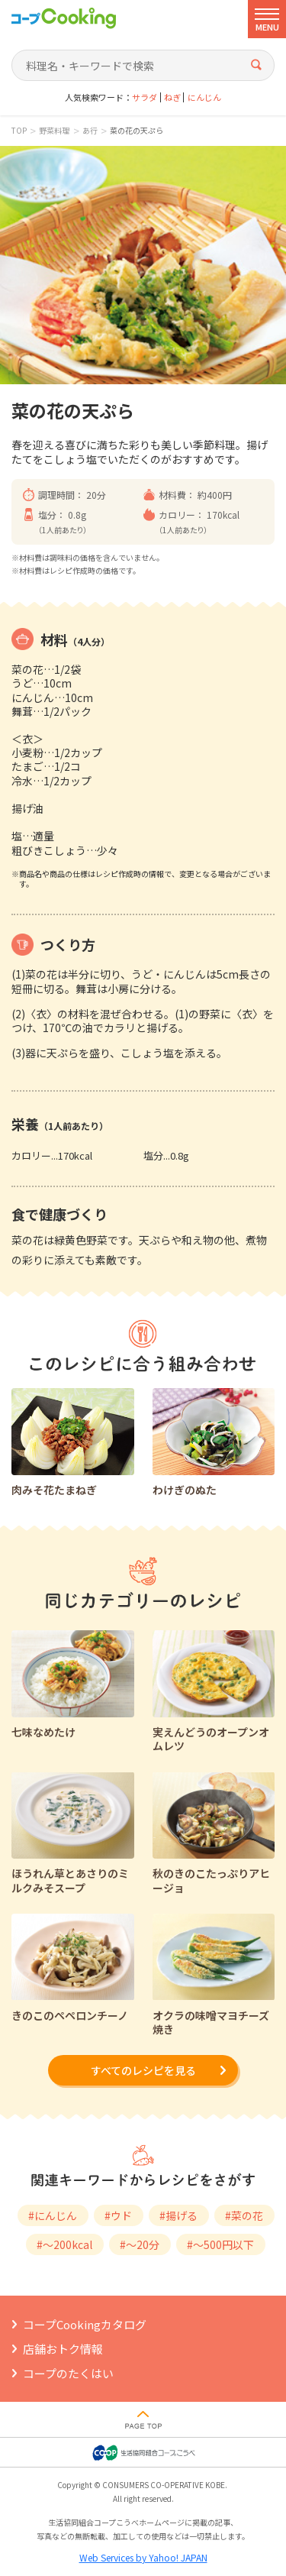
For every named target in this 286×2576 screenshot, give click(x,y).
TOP (19, 130)
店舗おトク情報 (63, 2349)
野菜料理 (54, 130)
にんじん (204, 97)
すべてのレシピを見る (143, 2070)
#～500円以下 (220, 2244)
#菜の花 (244, 2215)
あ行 (90, 130)
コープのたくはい (68, 2373)
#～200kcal (64, 2244)
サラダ (144, 97)
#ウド (118, 2215)
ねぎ (172, 97)
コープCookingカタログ (84, 2324)
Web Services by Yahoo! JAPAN (143, 2557)
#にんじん (52, 2215)
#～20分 (139, 2244)
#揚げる (178, 2215)
